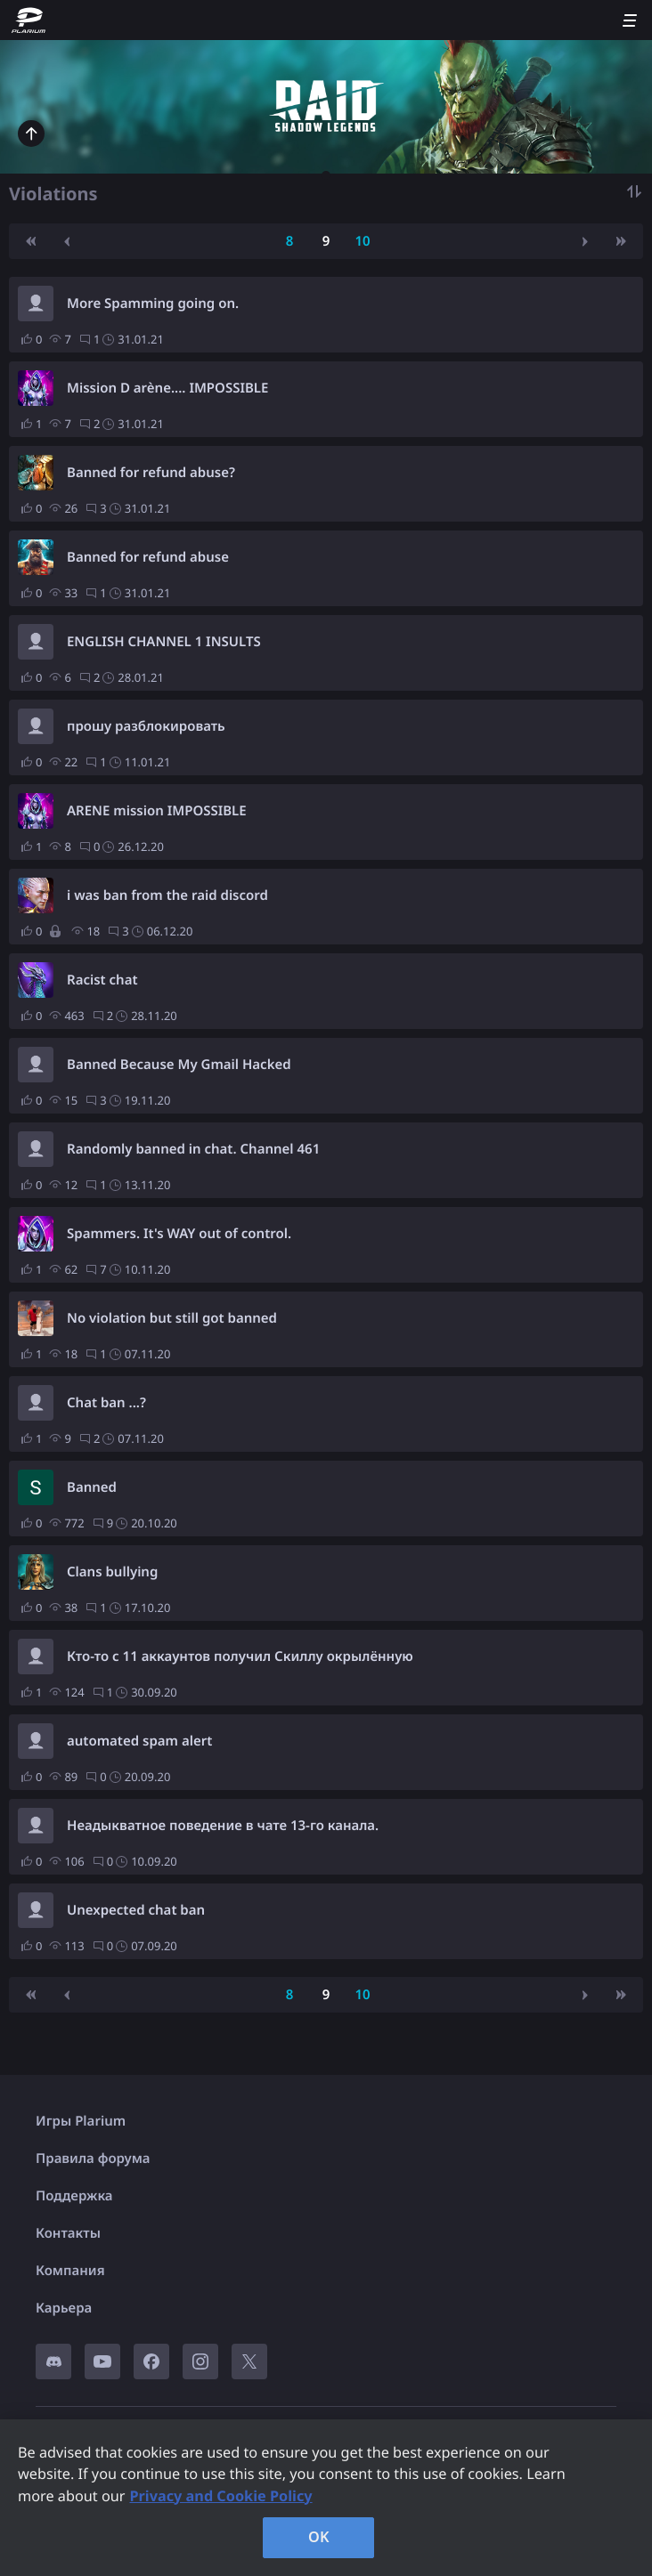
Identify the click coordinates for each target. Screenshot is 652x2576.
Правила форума (93, 2158)
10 (362, 241)
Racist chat (102, 980)
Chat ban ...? (106, 1403)
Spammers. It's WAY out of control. (179, 1234)
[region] (326, 2497)
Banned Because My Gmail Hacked (179, 1064)
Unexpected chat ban (136, 1910)
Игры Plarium (81, 2121)
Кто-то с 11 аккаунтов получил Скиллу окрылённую (240, 1656)
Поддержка (74, 2196)
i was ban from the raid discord (167, 895)
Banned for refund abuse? (151, 473)
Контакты (68, 2233)
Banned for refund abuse (148, 557)
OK (319, 2537)
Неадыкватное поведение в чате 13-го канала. (223, 1826)
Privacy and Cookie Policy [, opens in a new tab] (220, 2496)
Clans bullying (112, 1572)
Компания (70, 2271)
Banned (92, 1487)
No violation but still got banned (172, 1318)
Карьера (64, 2308)
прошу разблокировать (146, 726)
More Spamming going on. (153, 303)
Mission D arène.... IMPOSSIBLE (167, 388)
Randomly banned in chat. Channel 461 (193, 1149)
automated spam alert (139, 1741)
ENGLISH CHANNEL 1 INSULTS (164, 642)
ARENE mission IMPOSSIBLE (157, 811)
